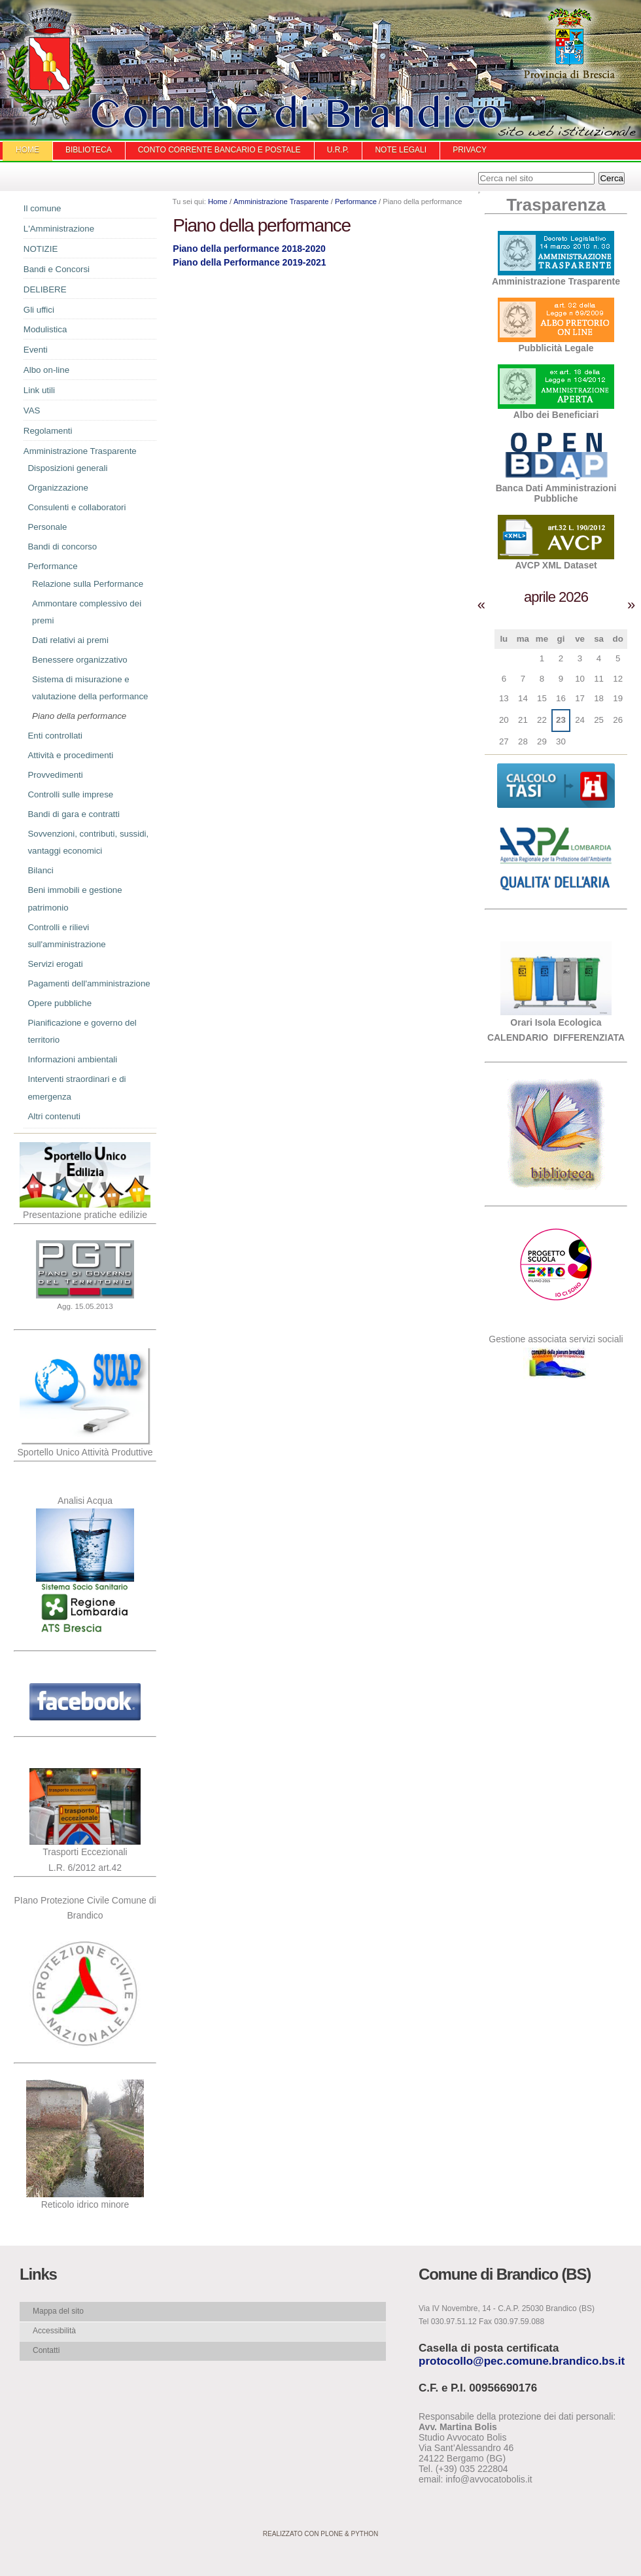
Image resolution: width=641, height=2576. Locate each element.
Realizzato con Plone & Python (320, 2533)
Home (27, 149)
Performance (356, 201)
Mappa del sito (58, 2311)
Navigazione (12, 212)
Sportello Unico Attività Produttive (85, 1452)
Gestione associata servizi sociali (556, 1339)
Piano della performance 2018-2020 (249, 248)
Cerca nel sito (477, 171)
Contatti (46, 2350)
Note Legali (400, 149)
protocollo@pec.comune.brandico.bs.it (522, 2361)
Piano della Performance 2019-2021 (249, 262)
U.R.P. (338, 149)
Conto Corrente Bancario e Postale (219, 149)
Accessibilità (54, 2330)
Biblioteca (88, 149)
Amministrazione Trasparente (281, 201)
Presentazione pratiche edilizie (85, 1215)
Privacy (470, 149)
